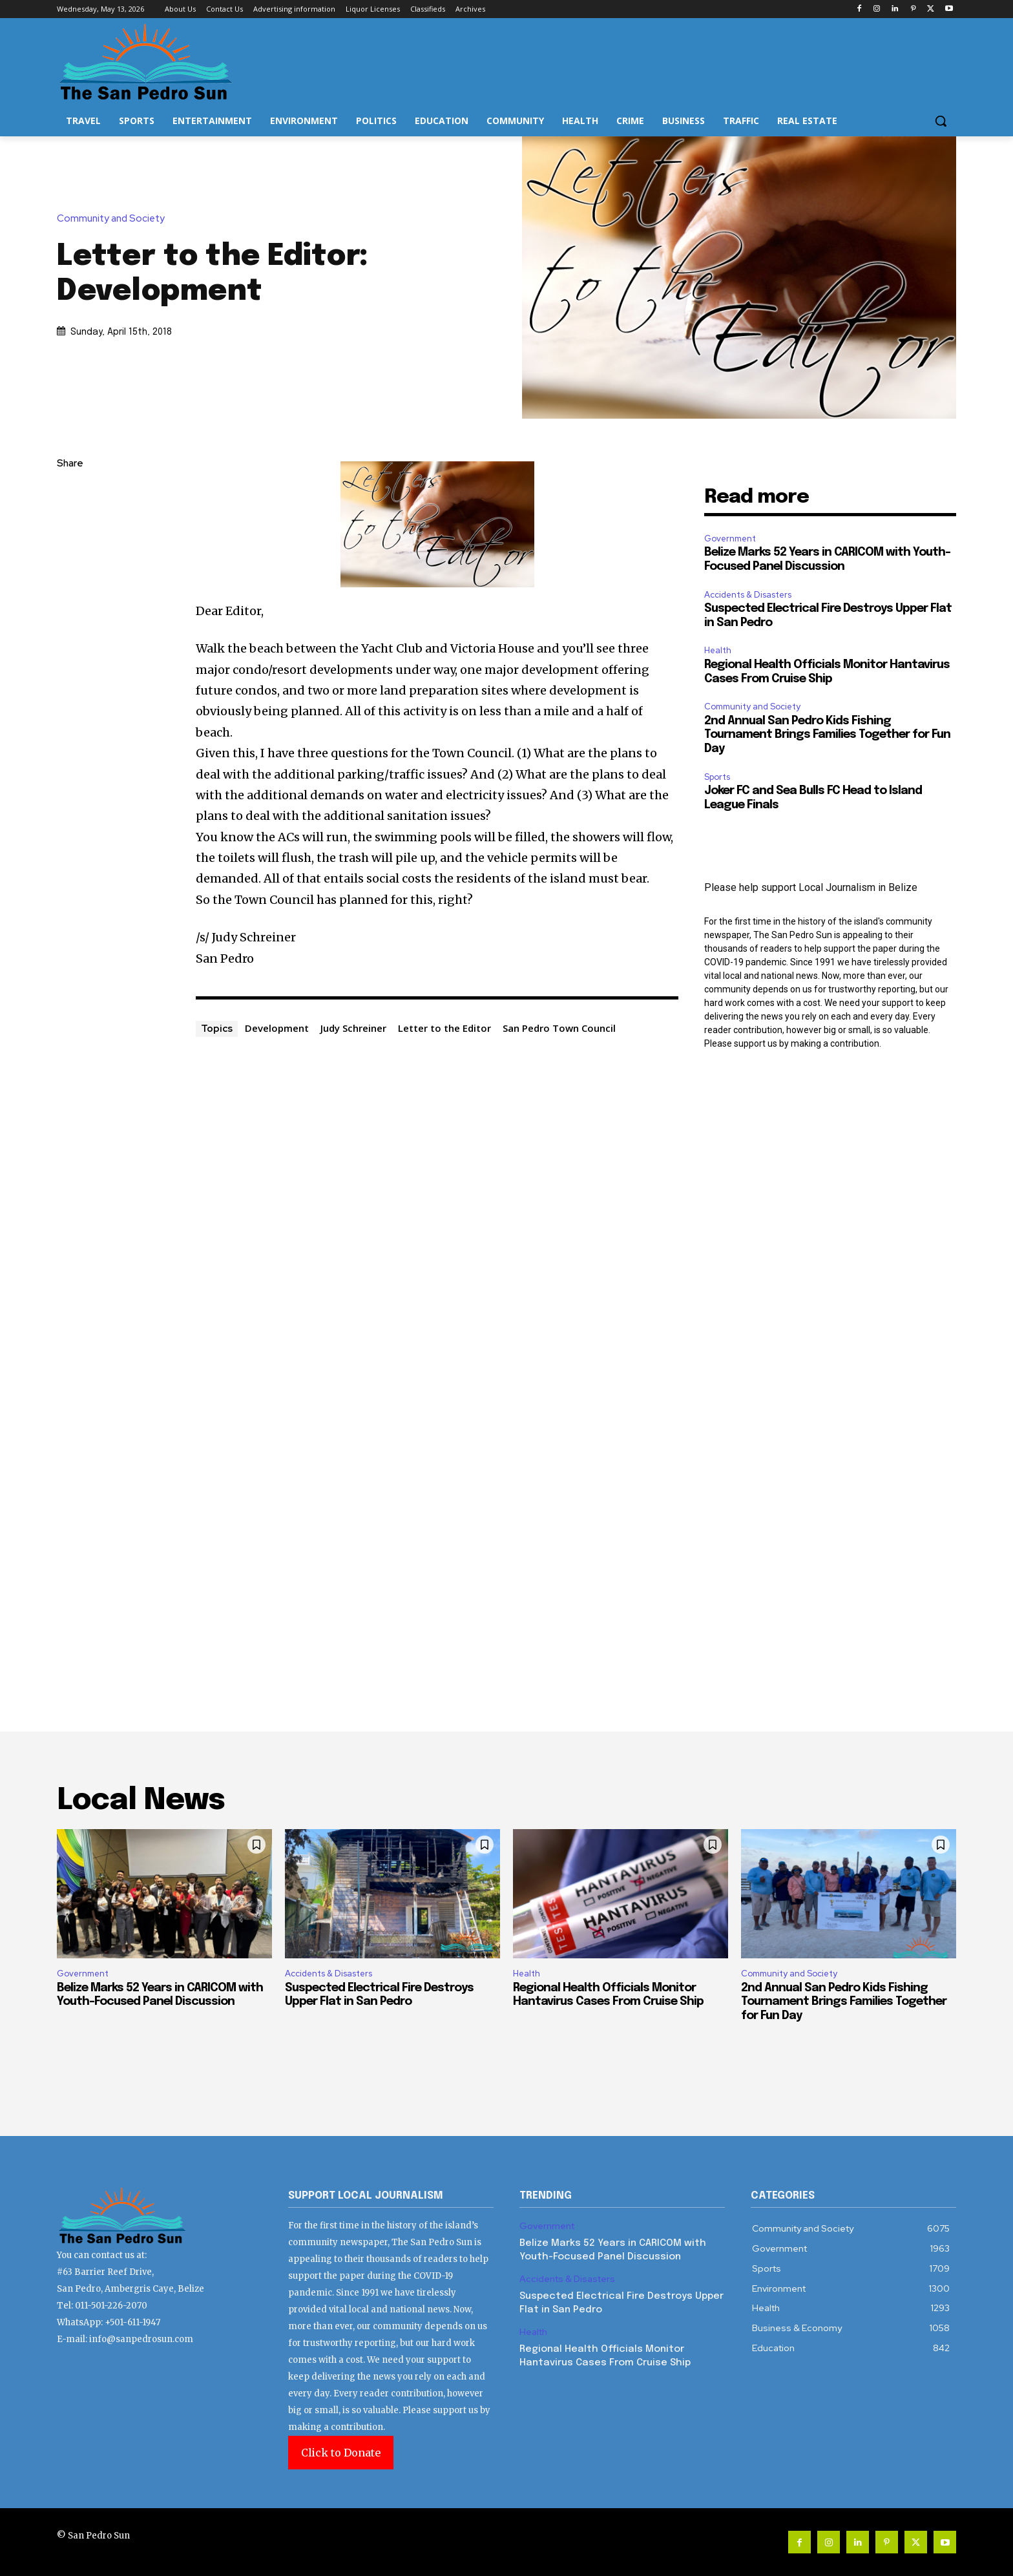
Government (730, 538)
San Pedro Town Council (559, 1027)
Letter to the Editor (444, 1027)
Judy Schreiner (353, 1027)
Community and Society (114, 219)
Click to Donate (341, 2452)
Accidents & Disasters (747, 594)
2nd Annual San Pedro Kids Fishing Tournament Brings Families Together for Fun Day (827, 735)
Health (717, 650)
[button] (940, 120)
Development (277, 1027)
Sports (717, 776)
